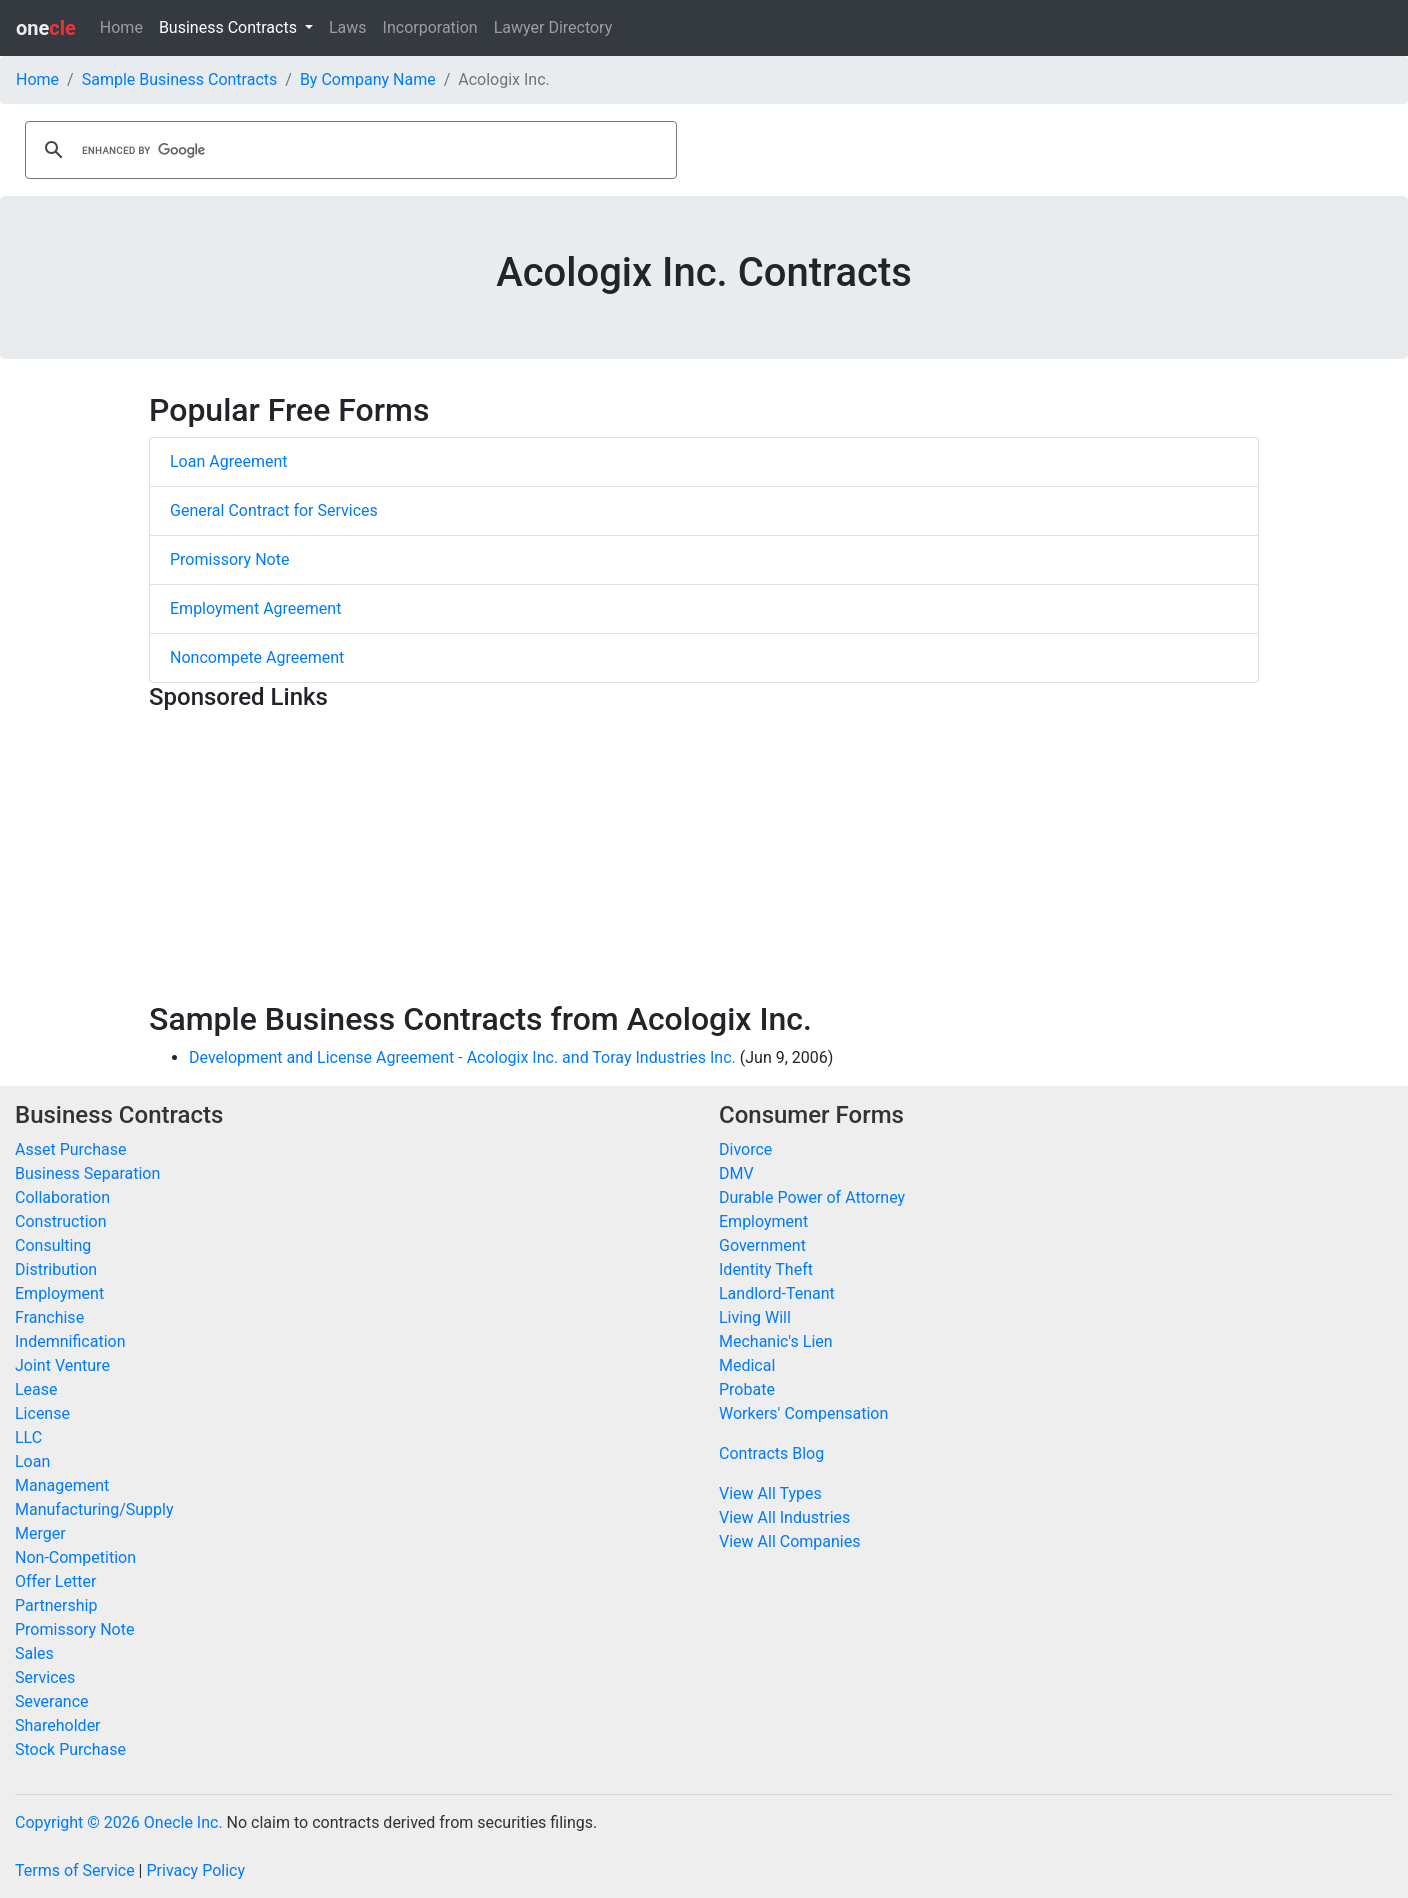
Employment (59, 1293)
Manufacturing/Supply (94, 1509)
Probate (747, 1389)
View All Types (770, 1493)
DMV (736, 1173)
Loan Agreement (229, 461)
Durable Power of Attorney (812, 1197)
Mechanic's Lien (776, 1341)
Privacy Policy (195, 1870)
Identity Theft (766, 1269)
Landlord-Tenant (777, 1293)
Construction (61, 1221)
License (42, 1413)
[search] (348, 150)
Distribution (56, 1269)
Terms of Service (75, 1870)
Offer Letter (55, 1581)
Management (62, 1485)
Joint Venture (62, 1365)
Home (121, 27)
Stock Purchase (70, 1749)
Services (45, 1677)
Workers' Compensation (803, 1413)
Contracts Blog (771, 1453)
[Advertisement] (704, 860)
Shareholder (58, 1725)
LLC (28, 1437)
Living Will (755, 1317)
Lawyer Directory (553, 27)
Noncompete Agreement (257, 657)
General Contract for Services (274, 510)
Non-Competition (75, 1557)
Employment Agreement (255, 608)
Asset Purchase (70, 1149)
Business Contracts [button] (230, 27)
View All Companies (789, 1541)
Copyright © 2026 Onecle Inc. (119, 1822)
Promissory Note (229, 559)
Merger (40, 1533)
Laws (348, 27)
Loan (32, 1461)
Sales (34, 1653)
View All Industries (784, 1517)
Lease (36, 1389)
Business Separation (87, 1173)
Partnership (56, 1605)
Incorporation (430, 27)
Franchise (49, 1317)
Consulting (53, 1245)
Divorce (745, 1149)
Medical (747, 1365)
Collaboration (62, 1197)
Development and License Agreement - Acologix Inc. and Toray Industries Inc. (462, 1057)
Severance (52, 1701)
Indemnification (70, 1341)
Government (762, 1245)
